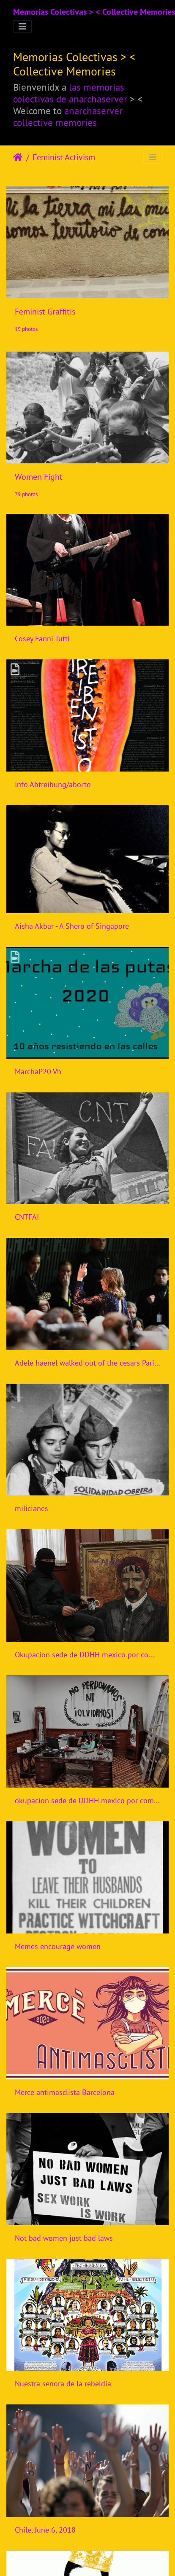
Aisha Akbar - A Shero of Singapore (72, 926)
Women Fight (39, 476)
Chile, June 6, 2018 (45, 2529)
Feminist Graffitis (45, 311)
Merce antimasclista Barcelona (65, 2092)
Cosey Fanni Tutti (42, 638)
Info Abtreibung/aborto (53, 784)
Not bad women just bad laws (64, 2238)
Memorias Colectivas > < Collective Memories (94, 11)
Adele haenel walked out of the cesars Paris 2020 (87, 1362)
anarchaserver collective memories (68, 116)
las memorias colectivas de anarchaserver (70, 93)
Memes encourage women (58, 1946)
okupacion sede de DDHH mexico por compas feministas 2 (87, 1800)
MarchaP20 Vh (38, 1071)
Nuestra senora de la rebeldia (63, 2383)
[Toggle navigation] (22, 26)
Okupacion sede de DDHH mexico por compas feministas (87, 1654)
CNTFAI (27, 1217)
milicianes (31, 1508)
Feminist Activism (64, 157)
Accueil (18, 157)
